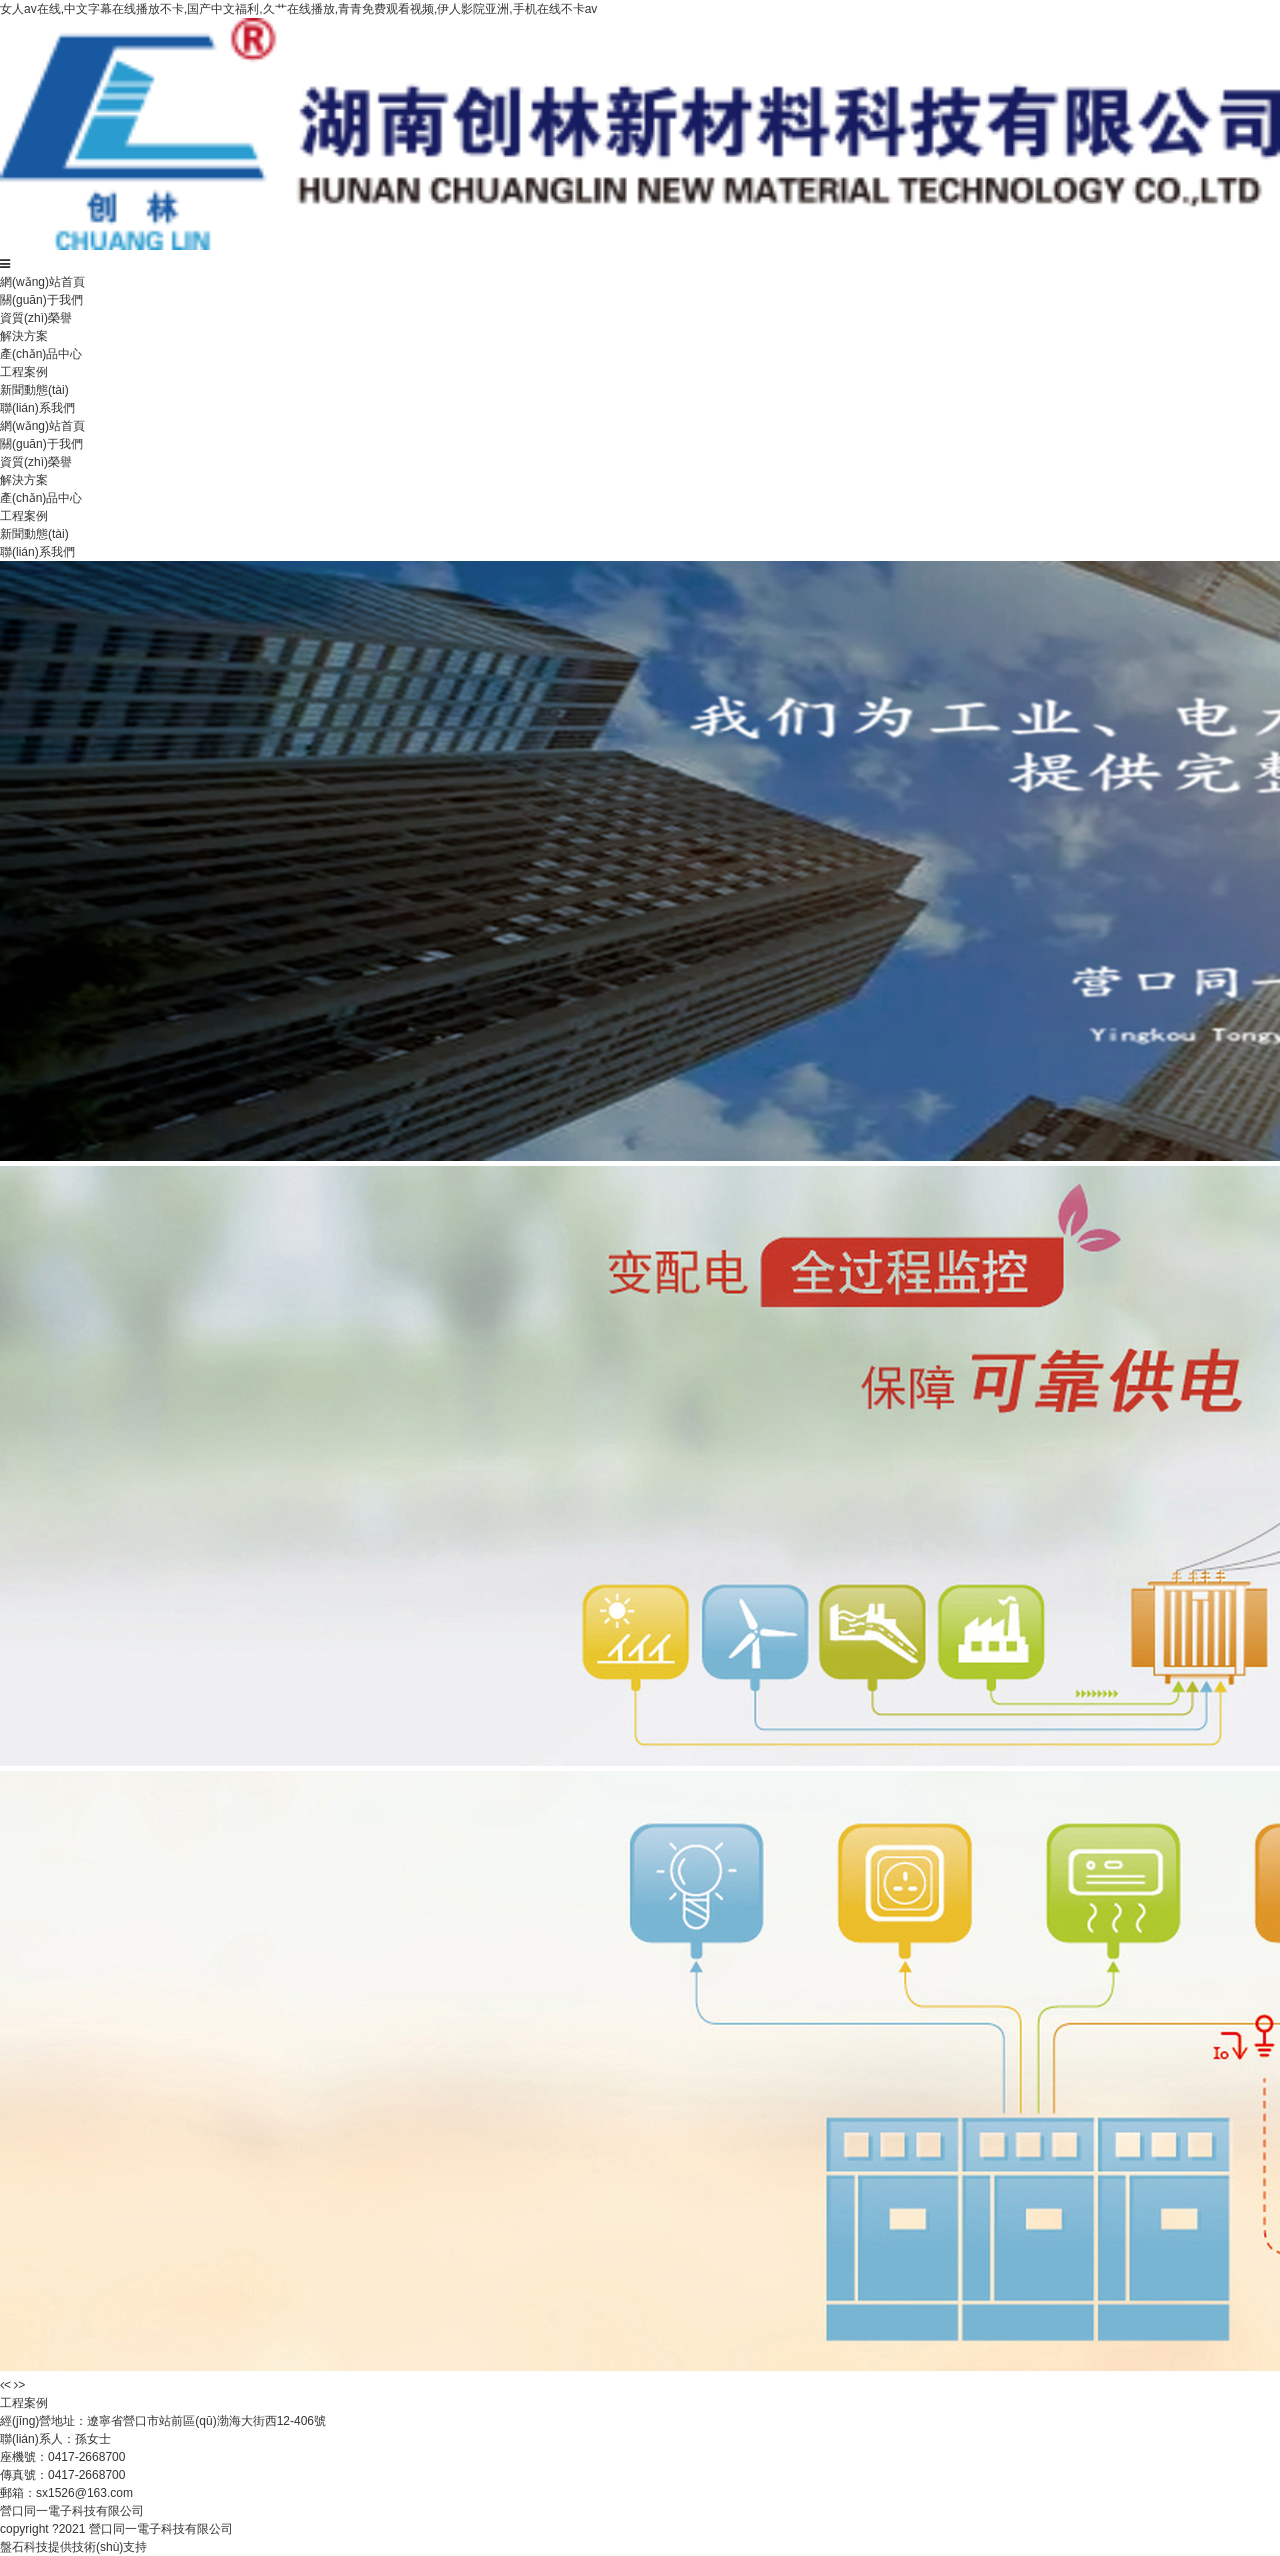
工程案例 (24, 372)
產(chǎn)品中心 (41, 354)
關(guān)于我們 (41, 300)
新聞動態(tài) (34, 390)
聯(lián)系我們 (37, 408)
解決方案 (24, 336)
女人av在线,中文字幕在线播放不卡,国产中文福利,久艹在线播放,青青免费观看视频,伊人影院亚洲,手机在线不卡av (298, 9)
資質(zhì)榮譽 (36, 318)
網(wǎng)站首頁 (42, 282)
